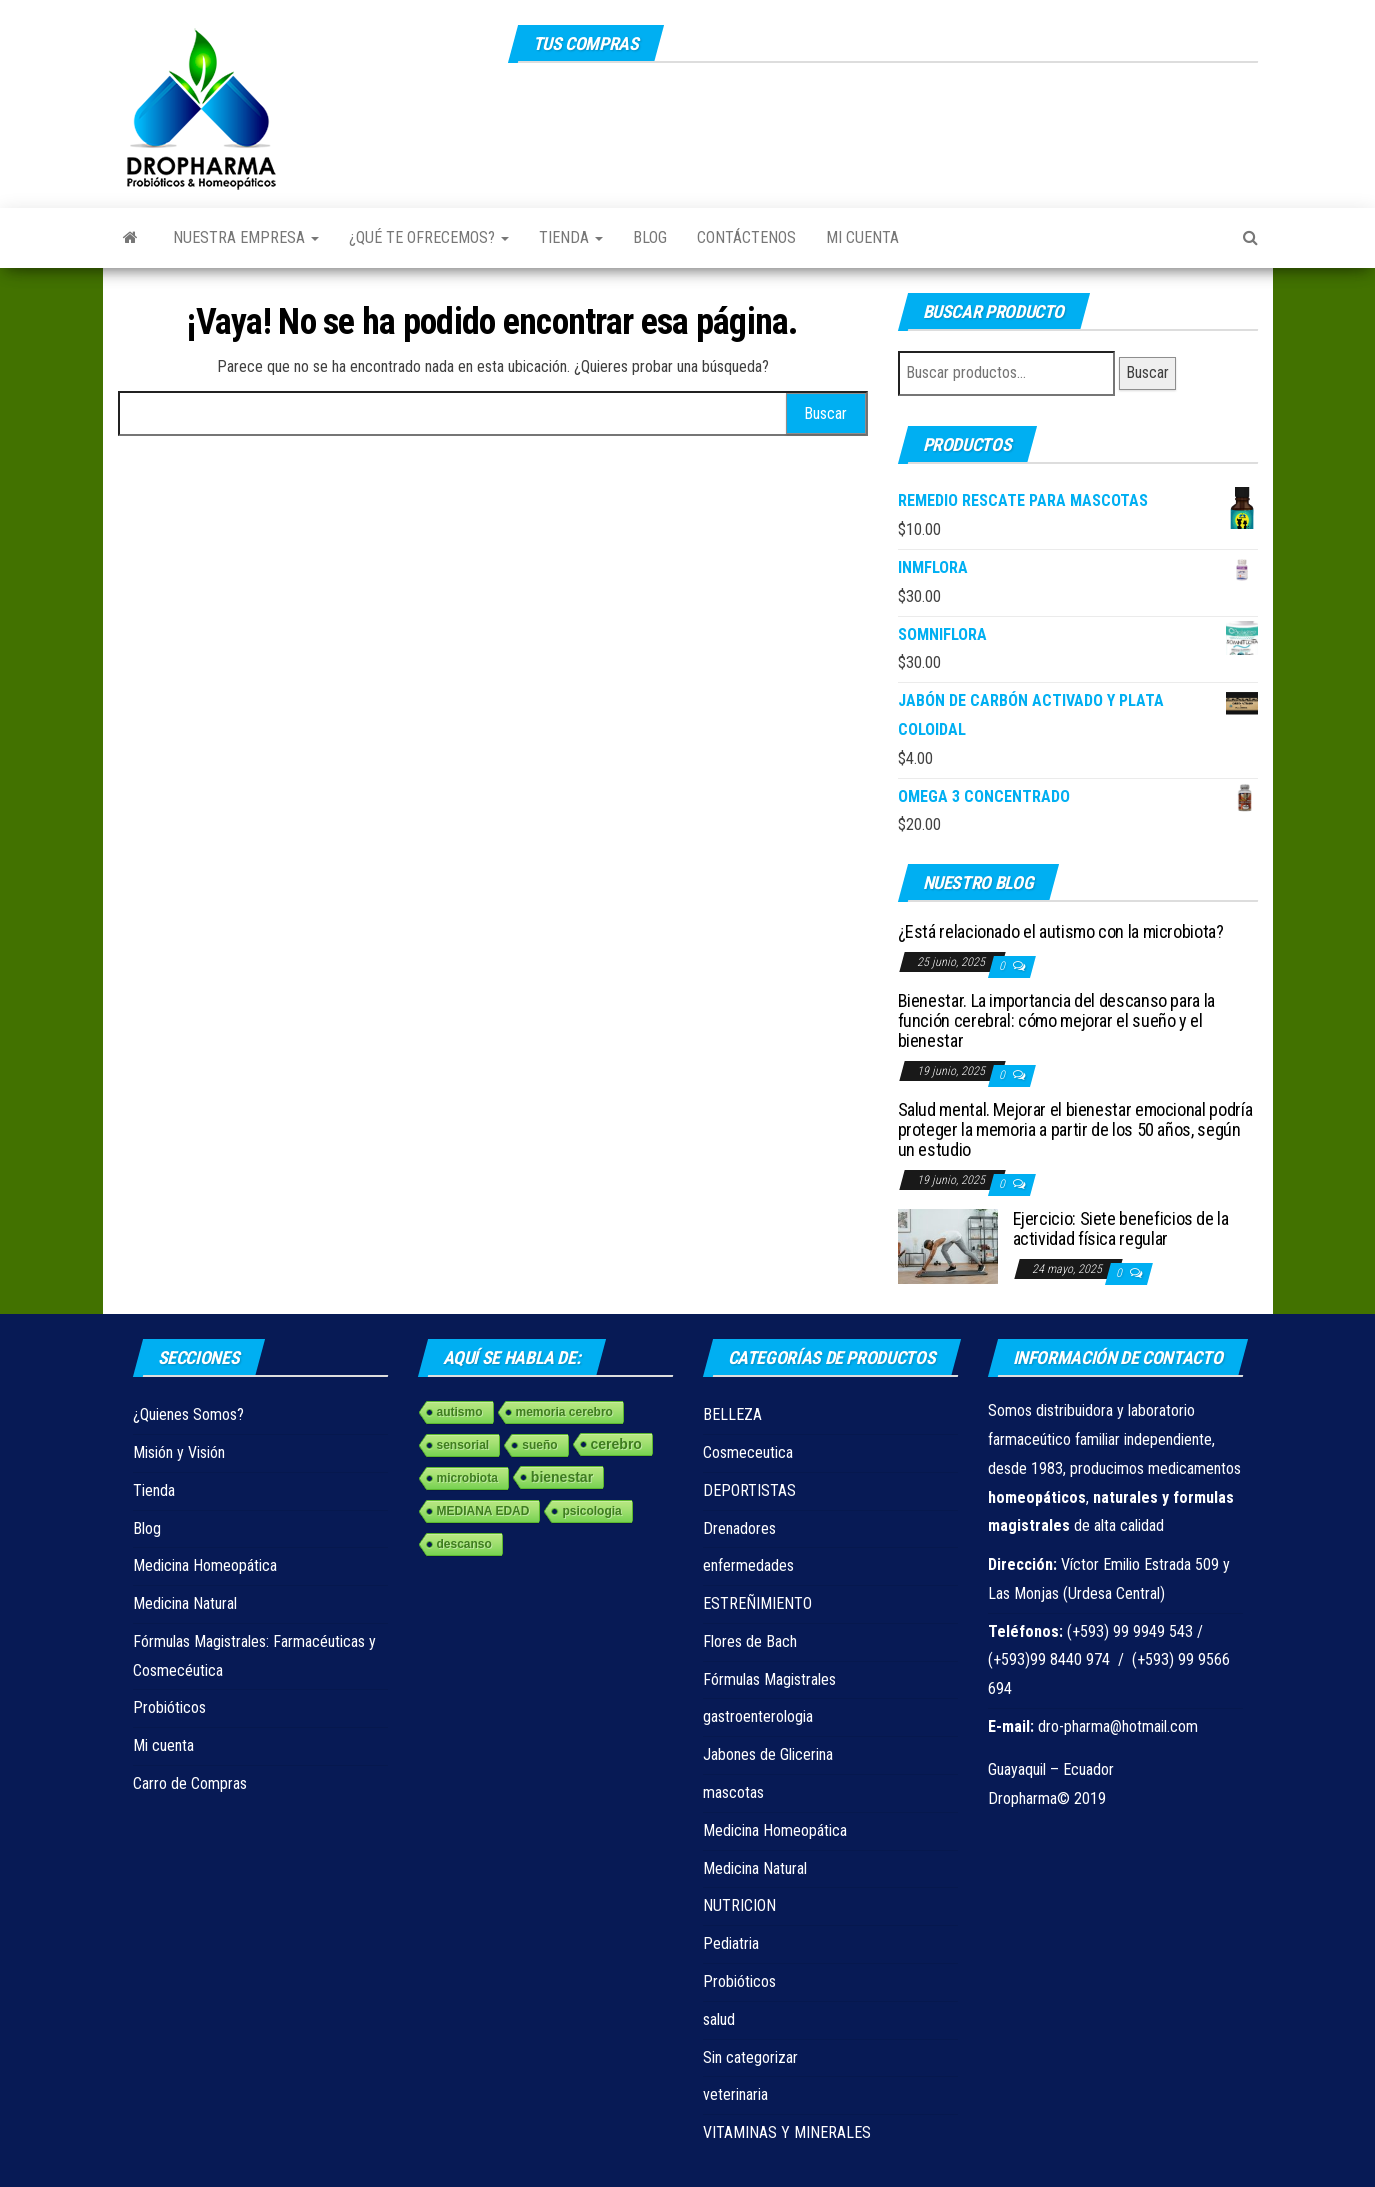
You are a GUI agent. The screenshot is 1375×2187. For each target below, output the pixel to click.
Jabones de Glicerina (768, 1754)
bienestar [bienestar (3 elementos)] (562, 1477)
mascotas (733, 1792)
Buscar (1147, 372)
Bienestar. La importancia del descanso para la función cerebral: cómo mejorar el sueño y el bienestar (1056, 1020)
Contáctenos (746, 237)
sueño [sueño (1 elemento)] (539, 1445)
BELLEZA (732, 1414)
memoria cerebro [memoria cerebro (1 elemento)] (564, 1412)
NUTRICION (739, 1905)
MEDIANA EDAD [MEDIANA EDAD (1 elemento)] (483, 1511)
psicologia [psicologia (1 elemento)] (591, 1511)
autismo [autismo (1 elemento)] (460, 1412)
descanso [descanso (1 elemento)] (464, 1544)
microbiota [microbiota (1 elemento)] (467, 1478)
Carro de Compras (190, 1783)
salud (719, 2019)
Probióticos (169, 1707)
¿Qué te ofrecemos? (429, 237)
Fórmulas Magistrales (769, 1679)
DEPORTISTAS (749, 1490)
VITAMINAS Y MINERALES (787, 2132)
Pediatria (731, 1943)
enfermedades (748, 1565)
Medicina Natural (185, 1603)
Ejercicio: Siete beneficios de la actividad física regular (1121, 1228)
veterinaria (735, 2094)
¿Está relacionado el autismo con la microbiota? (1061, 931)
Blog (650, 237)
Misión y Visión (179, 1452)
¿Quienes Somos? (188, 1414)
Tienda (571, 237)
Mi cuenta (862, 237)
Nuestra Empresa (246, 237)
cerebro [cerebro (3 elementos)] (616, 1444)
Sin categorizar (750, 2057)
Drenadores (739, 1528)
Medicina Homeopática (205, 1565)
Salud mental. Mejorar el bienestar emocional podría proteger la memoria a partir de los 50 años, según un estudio (1075, 1129)
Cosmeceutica (748, 1452)
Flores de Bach (750, 1641)
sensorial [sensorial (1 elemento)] (463, 1445)
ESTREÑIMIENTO (757, 1603)
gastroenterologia (758, 1716)
